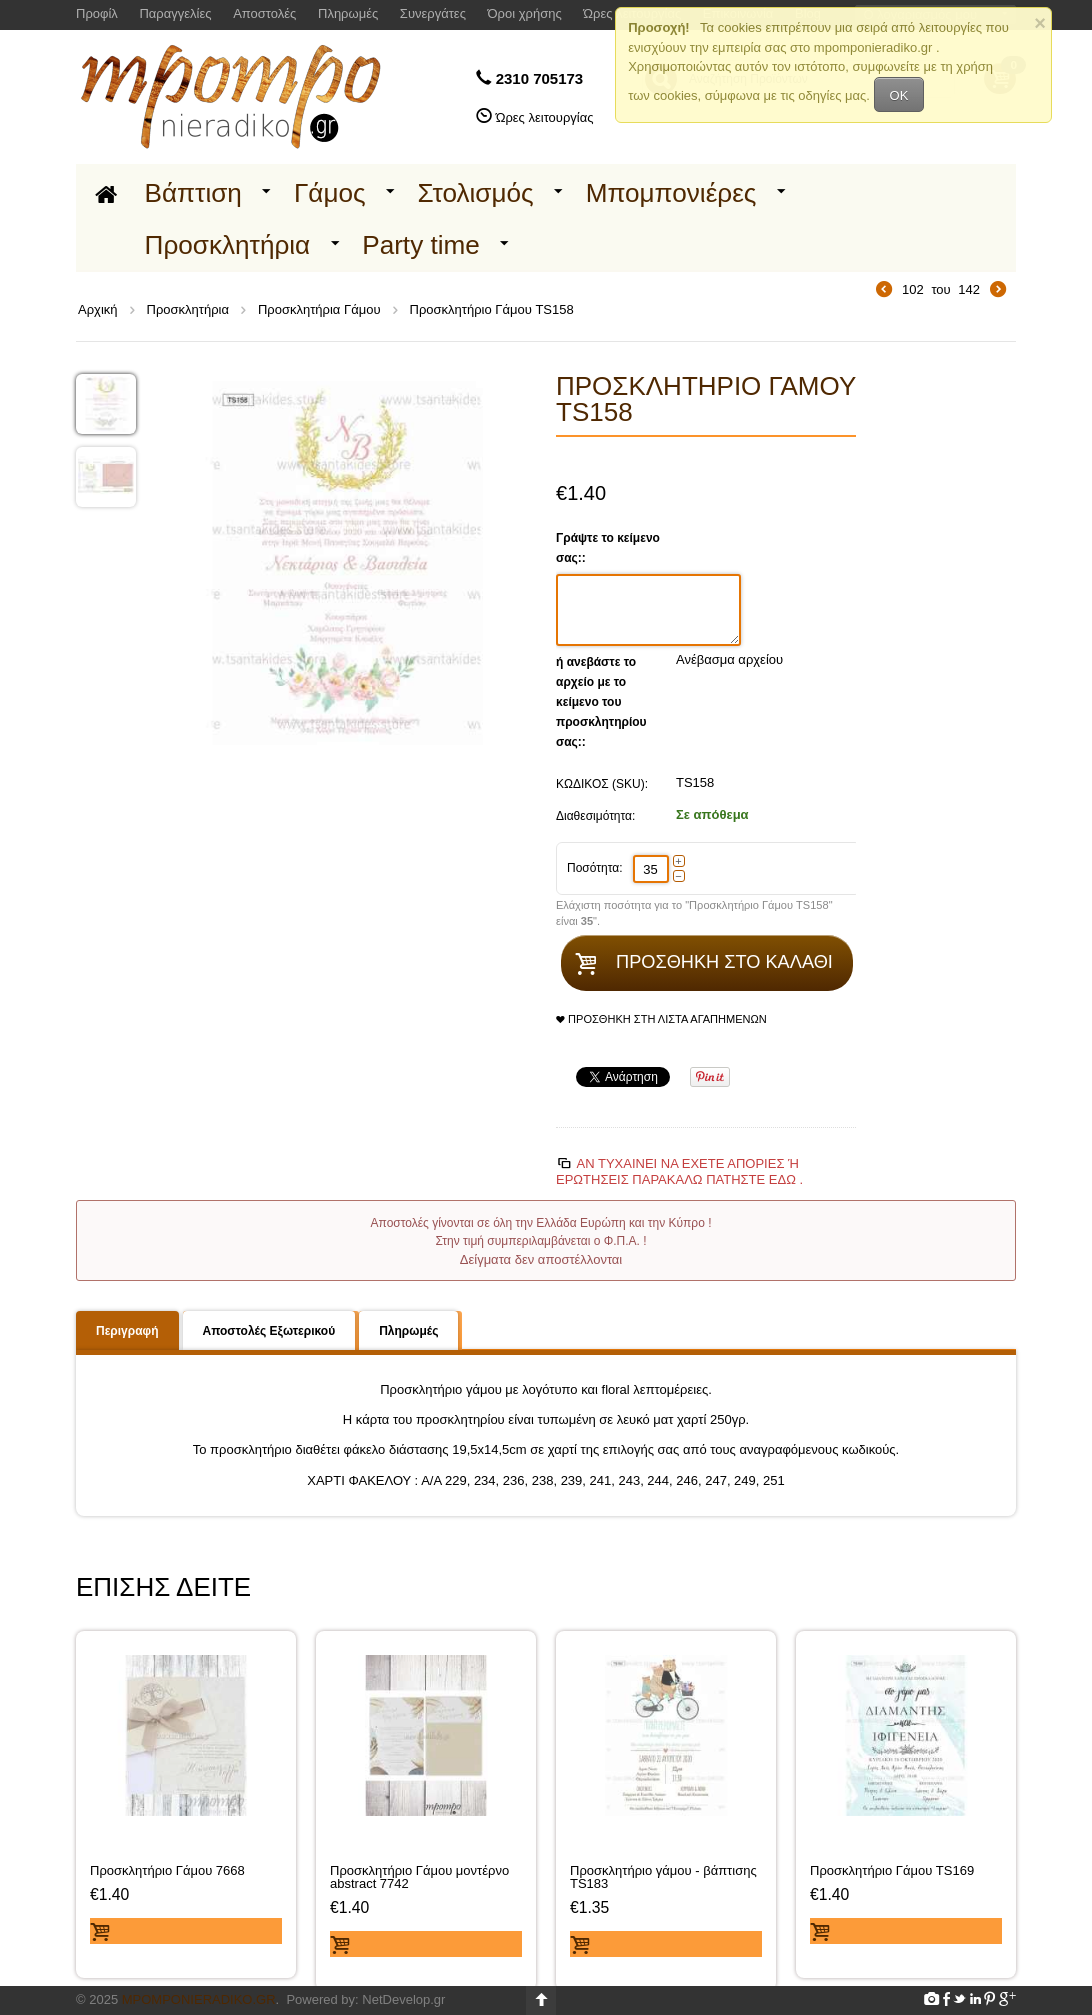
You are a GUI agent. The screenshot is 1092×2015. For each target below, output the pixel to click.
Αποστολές (264, 13)
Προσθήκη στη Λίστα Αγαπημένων (661, 1019)
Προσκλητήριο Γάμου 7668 (167, 1870)
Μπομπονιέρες (671, 193)
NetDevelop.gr (403, 1999)
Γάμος (330, 193)
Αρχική (98, 309)
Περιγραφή (127, 1331)
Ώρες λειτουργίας (545, 117)
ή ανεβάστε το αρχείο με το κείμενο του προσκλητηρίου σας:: (601, 702)
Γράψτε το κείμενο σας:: (608, 548)
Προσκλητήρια (228, 245)
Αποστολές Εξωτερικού (269, 1331)
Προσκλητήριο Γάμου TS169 (892, 1870)
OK (899, 95)
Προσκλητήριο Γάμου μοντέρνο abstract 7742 (419, 1877)
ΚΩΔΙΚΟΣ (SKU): (602, 784)
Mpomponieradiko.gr (199, 1999)
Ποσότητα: (595, 868)
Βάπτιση (193, 193)
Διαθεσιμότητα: (595, 816)
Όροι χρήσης (525, 13)
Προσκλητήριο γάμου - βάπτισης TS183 (663, 1877)
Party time (421, 245)
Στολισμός (476, 193)
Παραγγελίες (175, 13)
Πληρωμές (348, 13)
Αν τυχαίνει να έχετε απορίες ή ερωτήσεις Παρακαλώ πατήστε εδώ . (679, 1171)
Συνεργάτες (433, 13)
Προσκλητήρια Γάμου (319, 309)
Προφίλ (97, 13)
